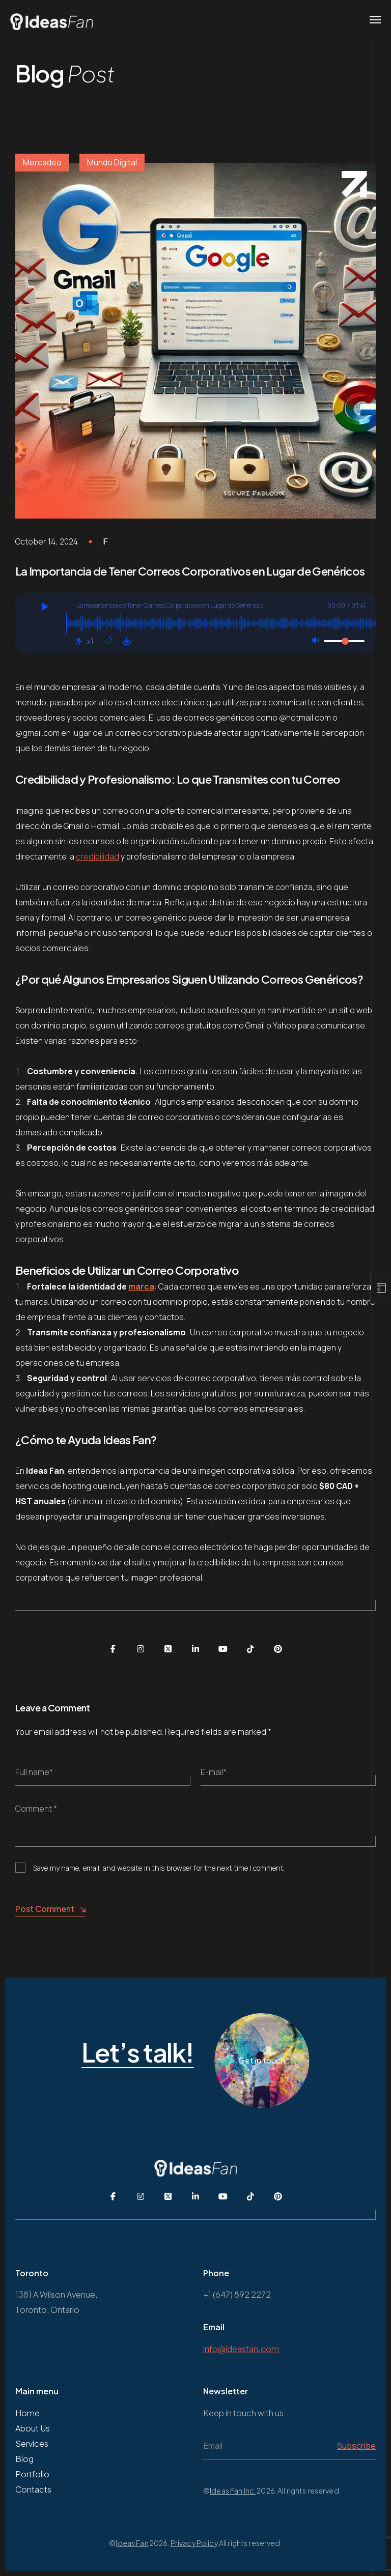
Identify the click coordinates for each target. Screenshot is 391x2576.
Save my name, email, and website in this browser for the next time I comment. (159, 1868)
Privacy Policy (194, 2543)
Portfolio (32, 2474)
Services (31, 2443)
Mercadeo (42, 162)
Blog (24, 2458)
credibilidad (97, 856)
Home (27, 2413)
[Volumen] (344, 641)
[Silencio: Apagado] (315, 641)
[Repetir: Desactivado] (108, 641)
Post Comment (50, 1909)
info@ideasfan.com (241, 2348)
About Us (32, 2428)
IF (105, 541)
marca (141, 1286)
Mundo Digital (112, 162)
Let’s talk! (137, 2053)
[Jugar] (44, 607)
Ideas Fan (132, 2543)
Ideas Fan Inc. (233, 2490)
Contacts (33, 2489)
